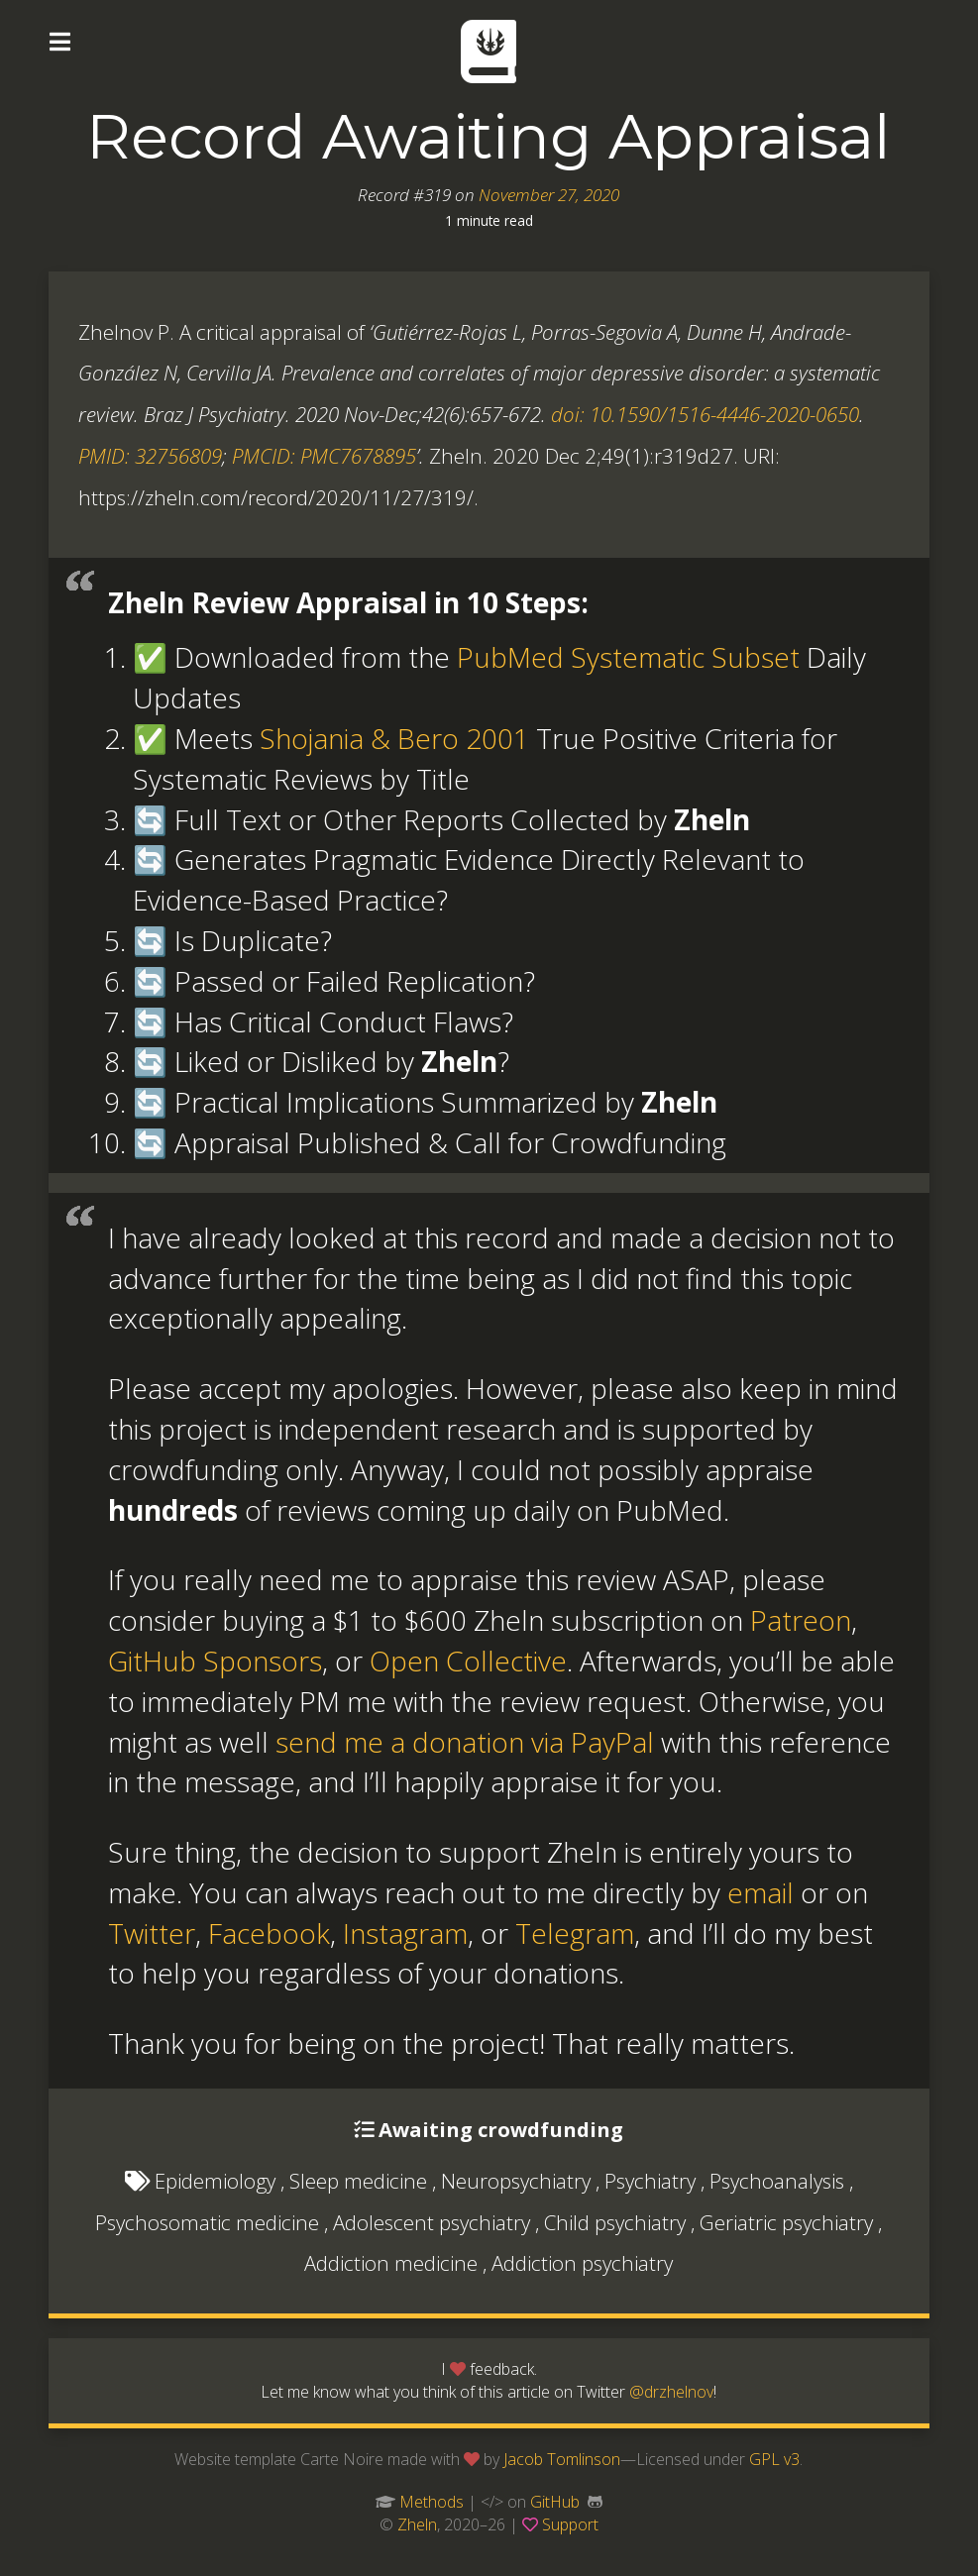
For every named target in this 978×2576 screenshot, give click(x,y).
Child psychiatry (615, 2222)
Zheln (417, 2524)
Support (570, 2524)
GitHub (555, 2502)
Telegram (574, 1933)
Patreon (800, 1620)
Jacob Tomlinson (561, 2459)
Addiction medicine (391, 2263)
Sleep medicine (358, 2181)
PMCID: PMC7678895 (324, 456)
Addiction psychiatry (582, 2263)
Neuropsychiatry (516, 2181)
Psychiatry (650, 2181)
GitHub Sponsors (215, 1660)
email (760, 1892)
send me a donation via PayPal (464, 1742)
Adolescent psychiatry (431, 2222)
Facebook (269, 1933)
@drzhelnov (671, 2392)
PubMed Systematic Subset (628, 657)
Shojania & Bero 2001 (394, 738)
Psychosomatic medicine (207, 2222)
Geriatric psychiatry (786, 2222)
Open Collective (468, 1660)
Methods (431, 2502)
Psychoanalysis (776, 2181)
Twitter (151, 1933)
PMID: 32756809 (150, 456)
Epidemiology (215, 2181)
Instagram (405, 1933)
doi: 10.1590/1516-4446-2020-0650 (705, 414)
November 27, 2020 (549, 194)
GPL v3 (774, 2459)
